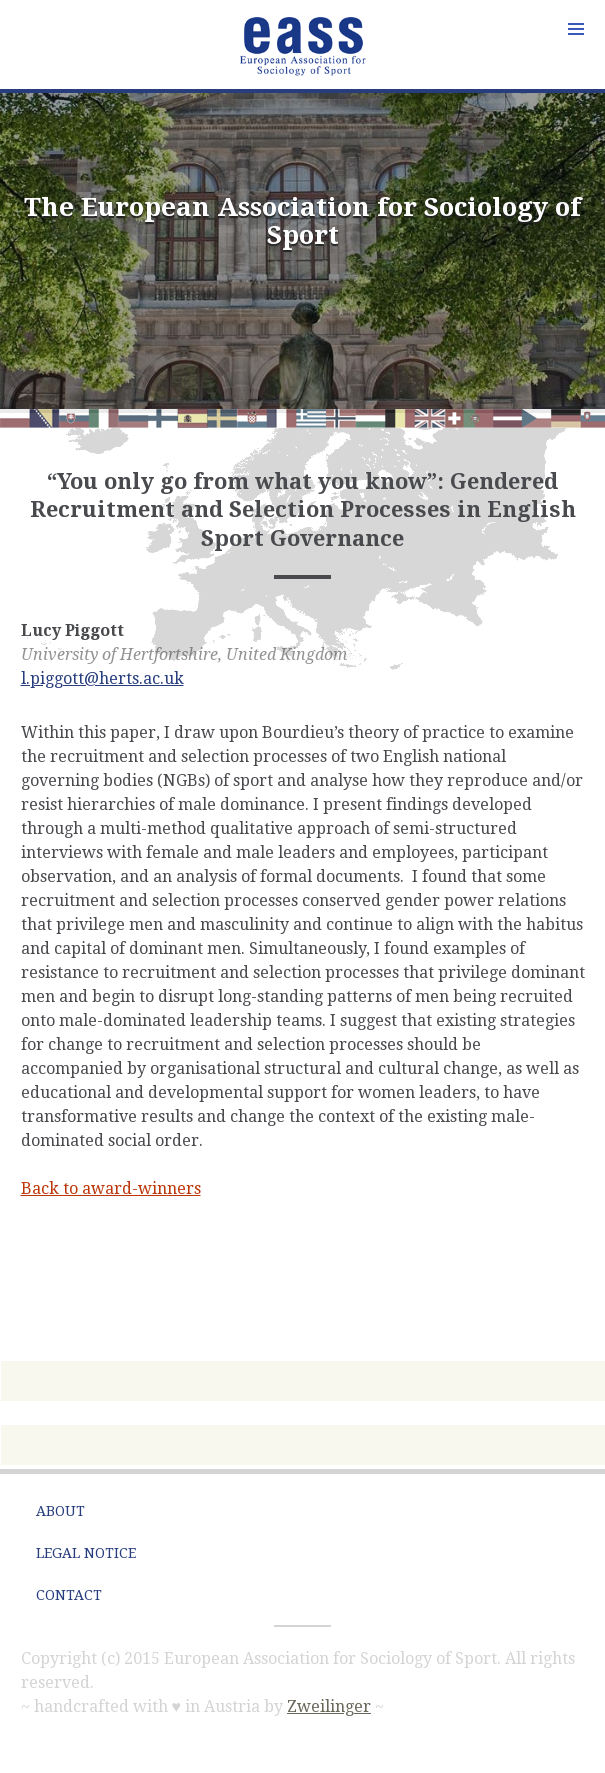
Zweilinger (329, 1706)
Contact (69, 1595)
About (60, 1511)
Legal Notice (86, 1553)
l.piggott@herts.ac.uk (102, 678)
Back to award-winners (111, 1188)
